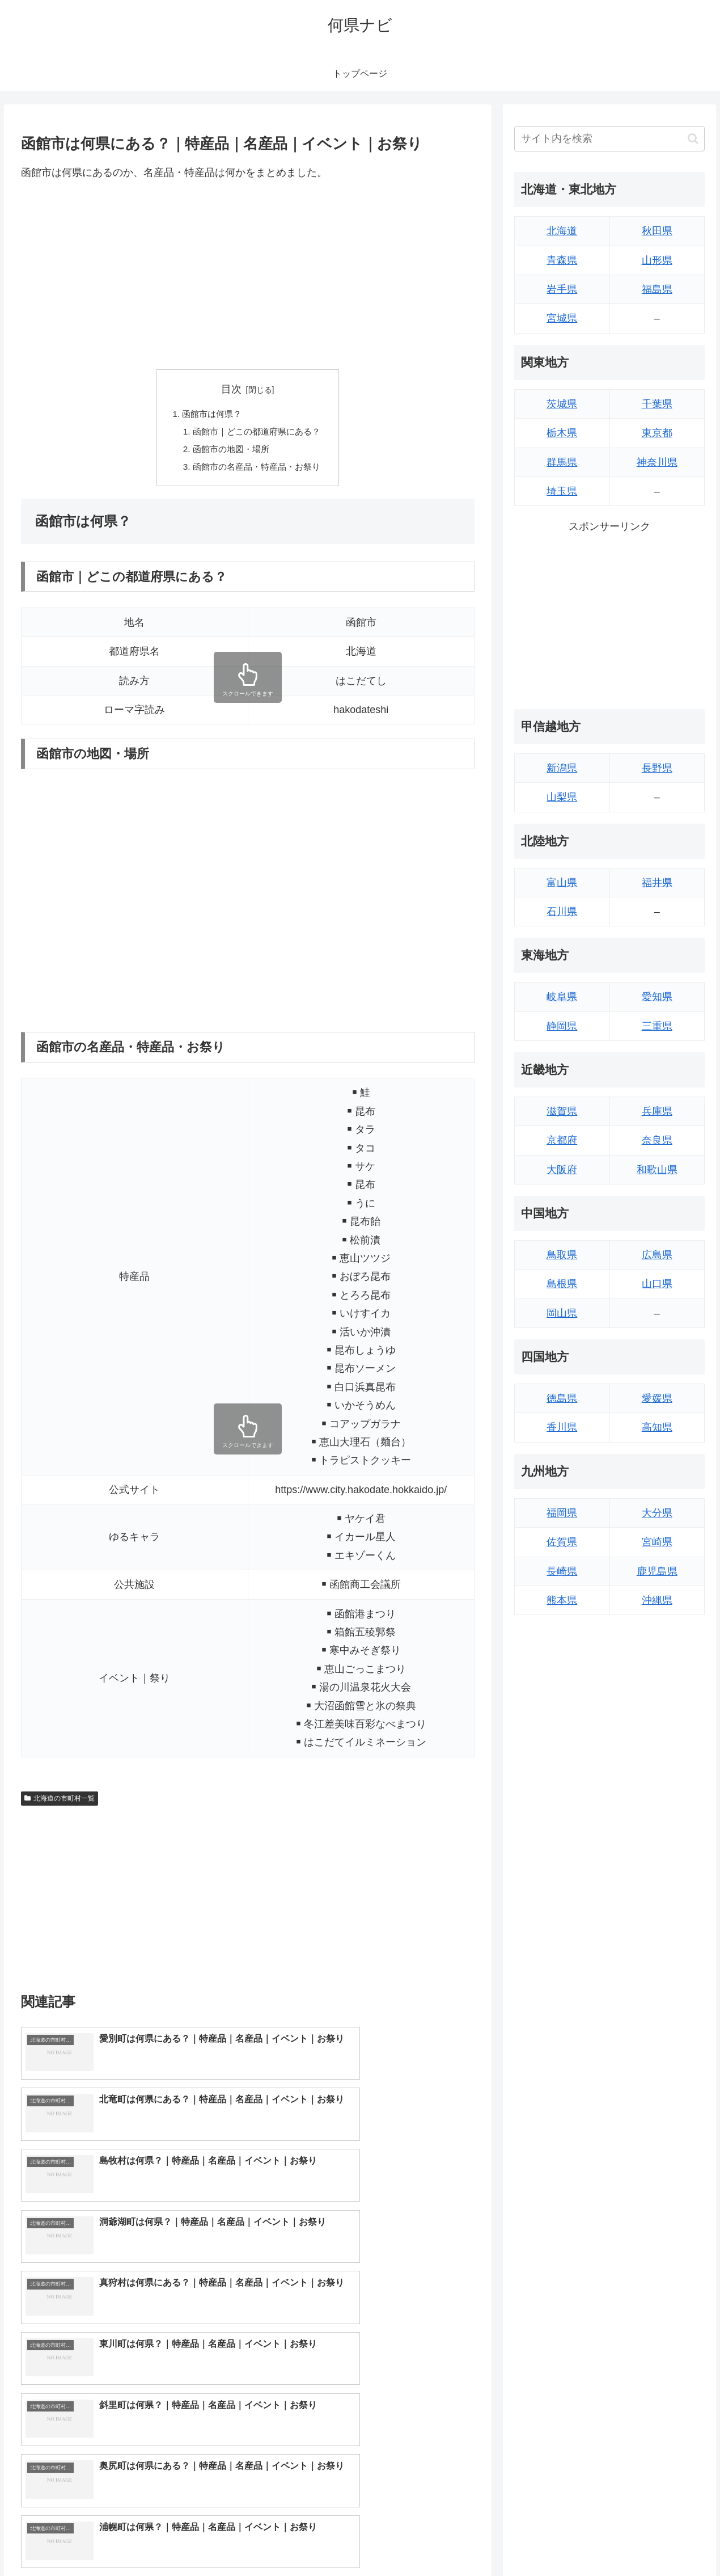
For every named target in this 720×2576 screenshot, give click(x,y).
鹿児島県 (657, 1571)
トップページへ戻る (578, 2540)
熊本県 (562, 1600)
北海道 (562, 231)
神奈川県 (657, 462)
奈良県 (657, 1140)
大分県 (657, 1513)
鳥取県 (562, 1254)
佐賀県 (562, 1542)
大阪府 (562, 1169)
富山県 (562, 882)
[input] (609, 138)
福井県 (657, 882)
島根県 (562, 1283)
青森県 (562, 260)
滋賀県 (562, 1111)
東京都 (657, 433)
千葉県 (657, 404)
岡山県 (562, 1313)
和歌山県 (657, 1169)
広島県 (657, 1254)
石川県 (562, 911)
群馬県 (562, 462)
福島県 (657, 289)
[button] (693, 138)
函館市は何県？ (210, 415)
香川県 (562, 1427)
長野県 (657, 768)
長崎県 (562, 1571)
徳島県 (562, 1398)
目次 (231, 389)
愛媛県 (657, 1398)
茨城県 (562, 404)
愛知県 (657, 996)
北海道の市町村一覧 (59, 1802)
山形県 (657, 260)
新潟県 (562, 768)
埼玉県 (562, 491)
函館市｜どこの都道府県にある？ (257, 433)
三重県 (657, 1026)
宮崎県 (657, 1542)
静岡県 (562, 1026)
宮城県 (562, 318)
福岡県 (562, 1513)
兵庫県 (657, 1111)
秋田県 (657, 231)
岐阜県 (562, 996)
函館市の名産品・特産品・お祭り (257, 470)
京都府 (562, 1140)
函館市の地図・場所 (229, 451)
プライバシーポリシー (665, 2540)
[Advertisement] (248, 275)
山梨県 (562, 797)
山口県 (657, 1283)
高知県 (657, 1427)
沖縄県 (657, 1600)
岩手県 (562, 289)
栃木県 (562, 433)
